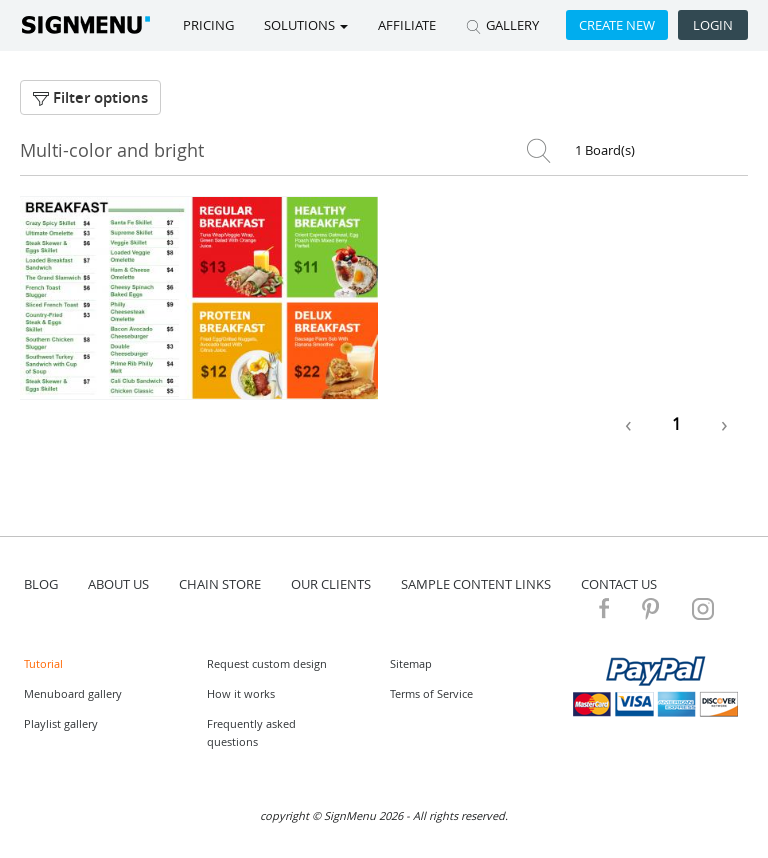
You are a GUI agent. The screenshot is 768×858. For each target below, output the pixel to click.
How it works (241, 693)
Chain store (220, 584)
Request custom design (267, 663)
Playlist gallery (61, 723)
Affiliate (407, 25)
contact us (619, 584)
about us (118, 584)
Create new (617, 25)
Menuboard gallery (73, 693)
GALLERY (502, 25)
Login (713, 25)
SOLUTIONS (306, 25)
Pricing (208, 25)
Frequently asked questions (251, 732)
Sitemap (411, 663)
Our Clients (331, 584)
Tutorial (43, 663)
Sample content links (476, 584)
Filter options (90, 97)
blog (41, 584)
